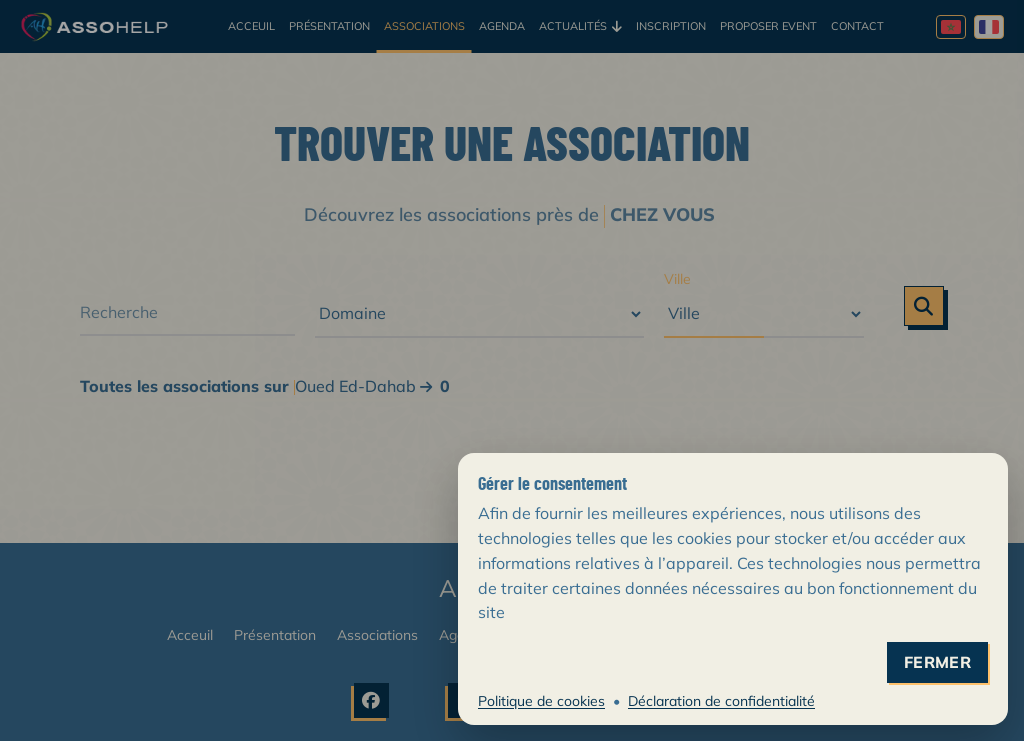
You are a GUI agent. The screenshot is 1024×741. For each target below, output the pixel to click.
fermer (937, 662)
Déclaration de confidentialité (721, 701)
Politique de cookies (541, 701)
